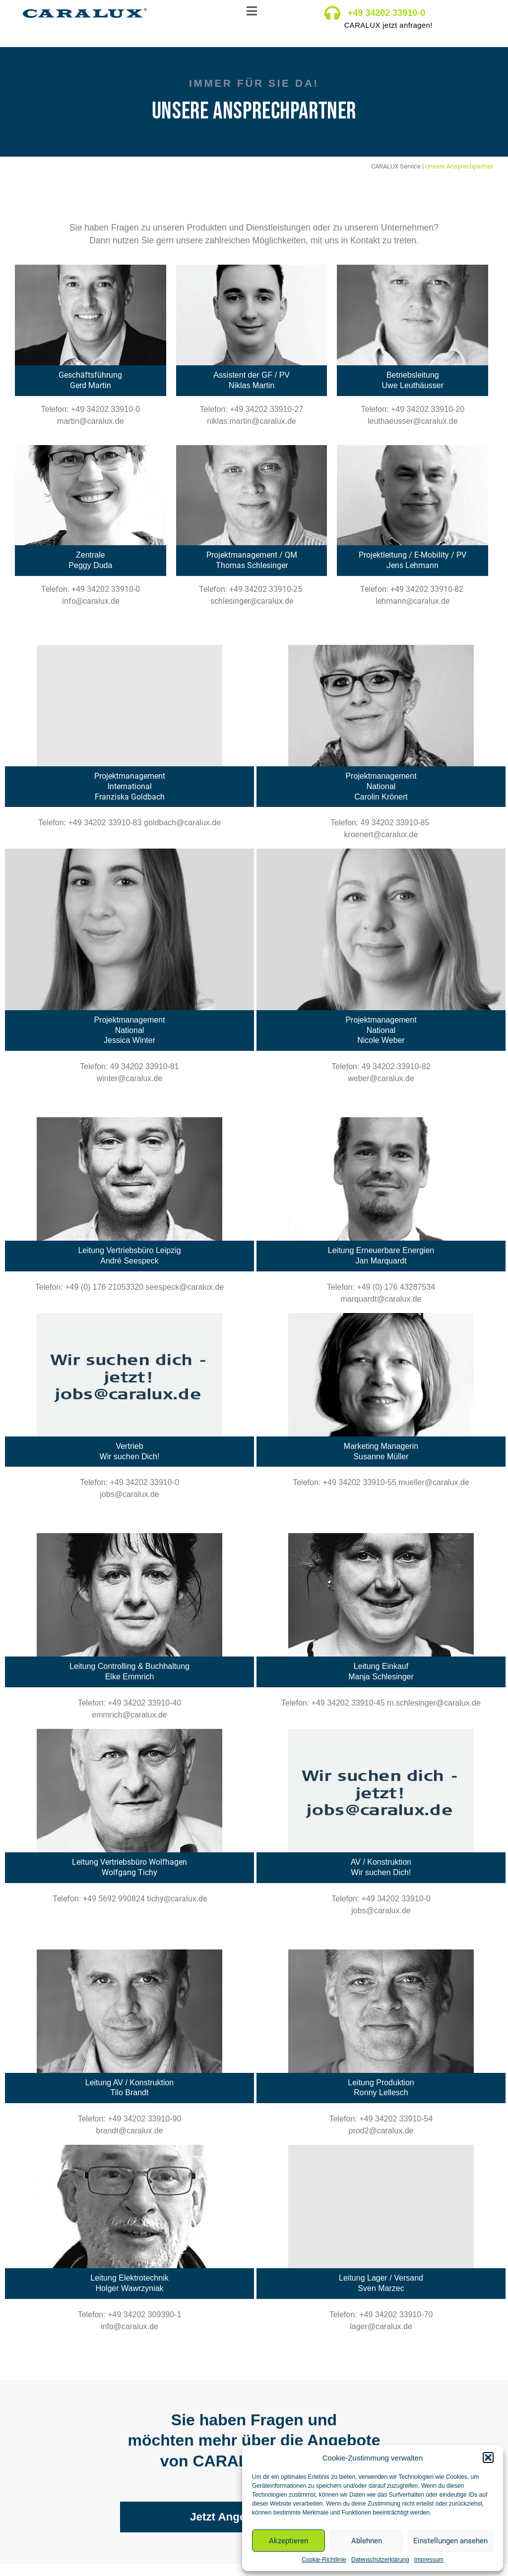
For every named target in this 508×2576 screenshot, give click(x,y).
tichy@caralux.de (177, 1898)
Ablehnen (366, 2540)
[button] (488, 2457)
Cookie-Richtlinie (324, 2560)
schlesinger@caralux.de (251, 601)
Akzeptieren (288, 2540)
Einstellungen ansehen (450, 2540)
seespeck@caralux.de (185, 1287)
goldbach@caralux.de (182, 822)
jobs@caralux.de (129, 1494)
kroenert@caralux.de (381, 834)
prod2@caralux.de (381, 2130)
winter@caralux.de (130, 1078)
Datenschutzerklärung (380, 2560)
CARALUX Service (396, 166)
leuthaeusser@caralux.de (413, 421)
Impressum (429, 2560)
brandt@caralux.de (129, 2130)
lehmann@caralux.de (412, 601)
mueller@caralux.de (433, 1482)
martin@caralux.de (90, 421)
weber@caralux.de (381, 1078)
